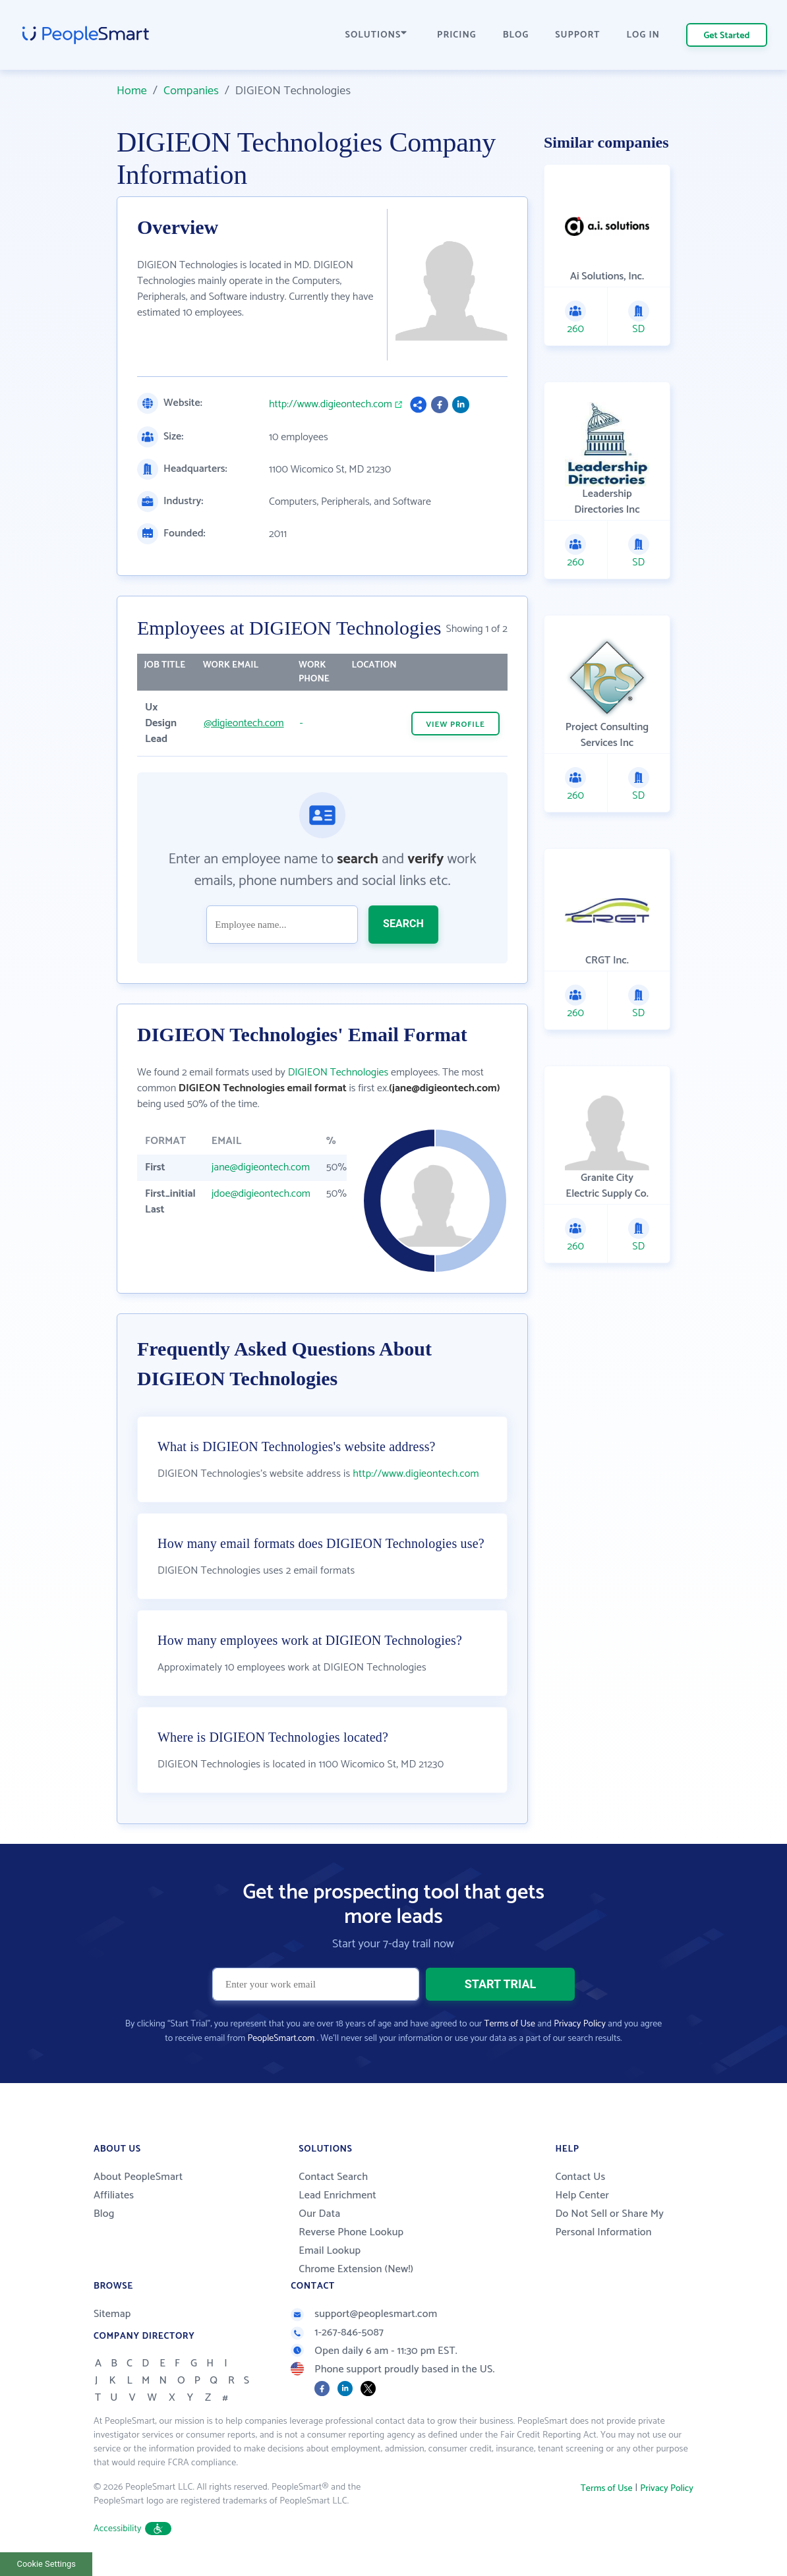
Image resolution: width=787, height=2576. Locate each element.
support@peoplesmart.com (364, 2314)
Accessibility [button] (132, 2528)
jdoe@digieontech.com (261, 1194)
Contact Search (333, 2177)
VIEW (455, 724)
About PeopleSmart (138, 2177)
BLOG (516, 35)
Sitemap (112, 2314)
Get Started (727, 35)
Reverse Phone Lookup (351, 2232)
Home (132, 91)
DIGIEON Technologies (338, 1072)
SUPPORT (577, 35)
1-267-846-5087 (337, 2332)
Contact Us (580, 2177)
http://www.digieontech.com (330, 405)
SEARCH (403, 923)
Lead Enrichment (337, 2195)
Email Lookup (330, 2251)
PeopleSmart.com (280, 2038)
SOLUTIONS (376, 35)
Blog (104, 2214)
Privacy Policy (580, 2024)
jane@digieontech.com (261, 1167)
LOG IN (643, 35)
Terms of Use (509, 2024)
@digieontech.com (243, 723)
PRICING (457, 35)
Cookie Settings (46, 2564)
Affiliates (114, 2195)
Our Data (319, 2214)
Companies (191, 91)
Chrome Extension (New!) (356, 2269)
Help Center (582, 2195)
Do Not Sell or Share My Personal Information (609, 2223)
